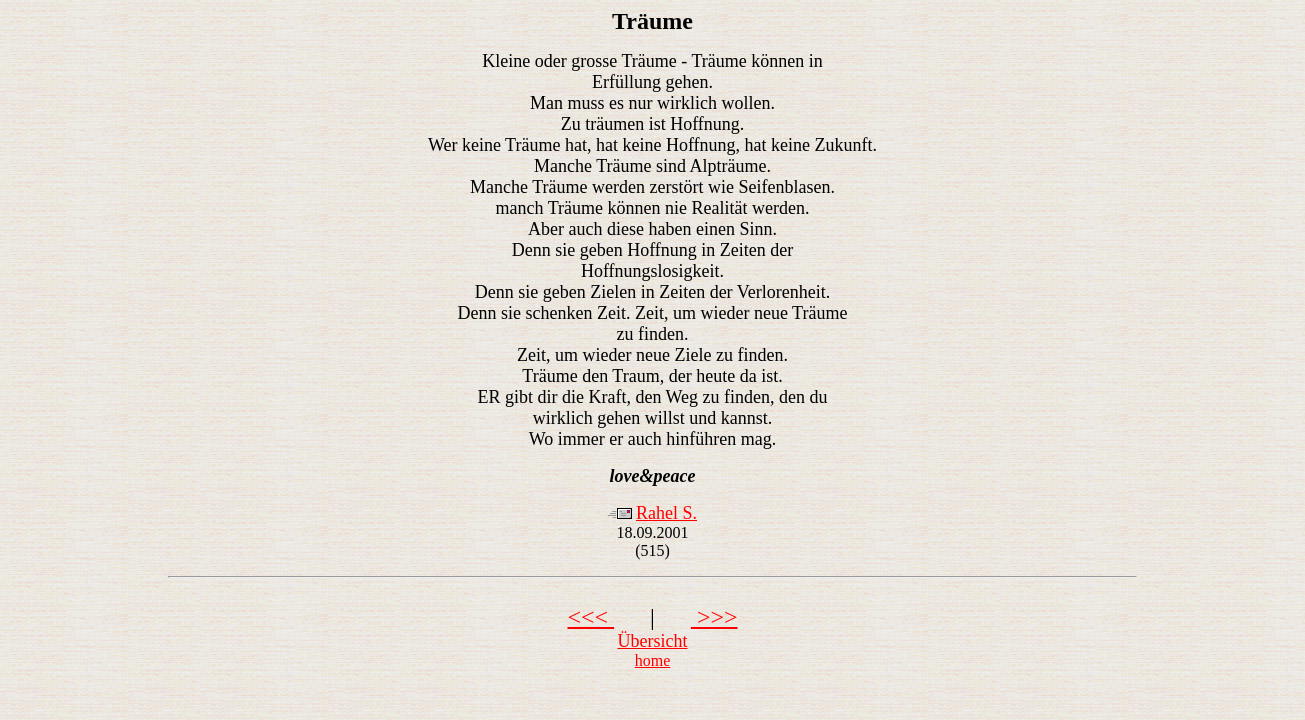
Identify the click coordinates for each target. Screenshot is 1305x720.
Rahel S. (666, 513)
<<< (590, 617)
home (653, 660)
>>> (714, 617)
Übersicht (653, 641)
